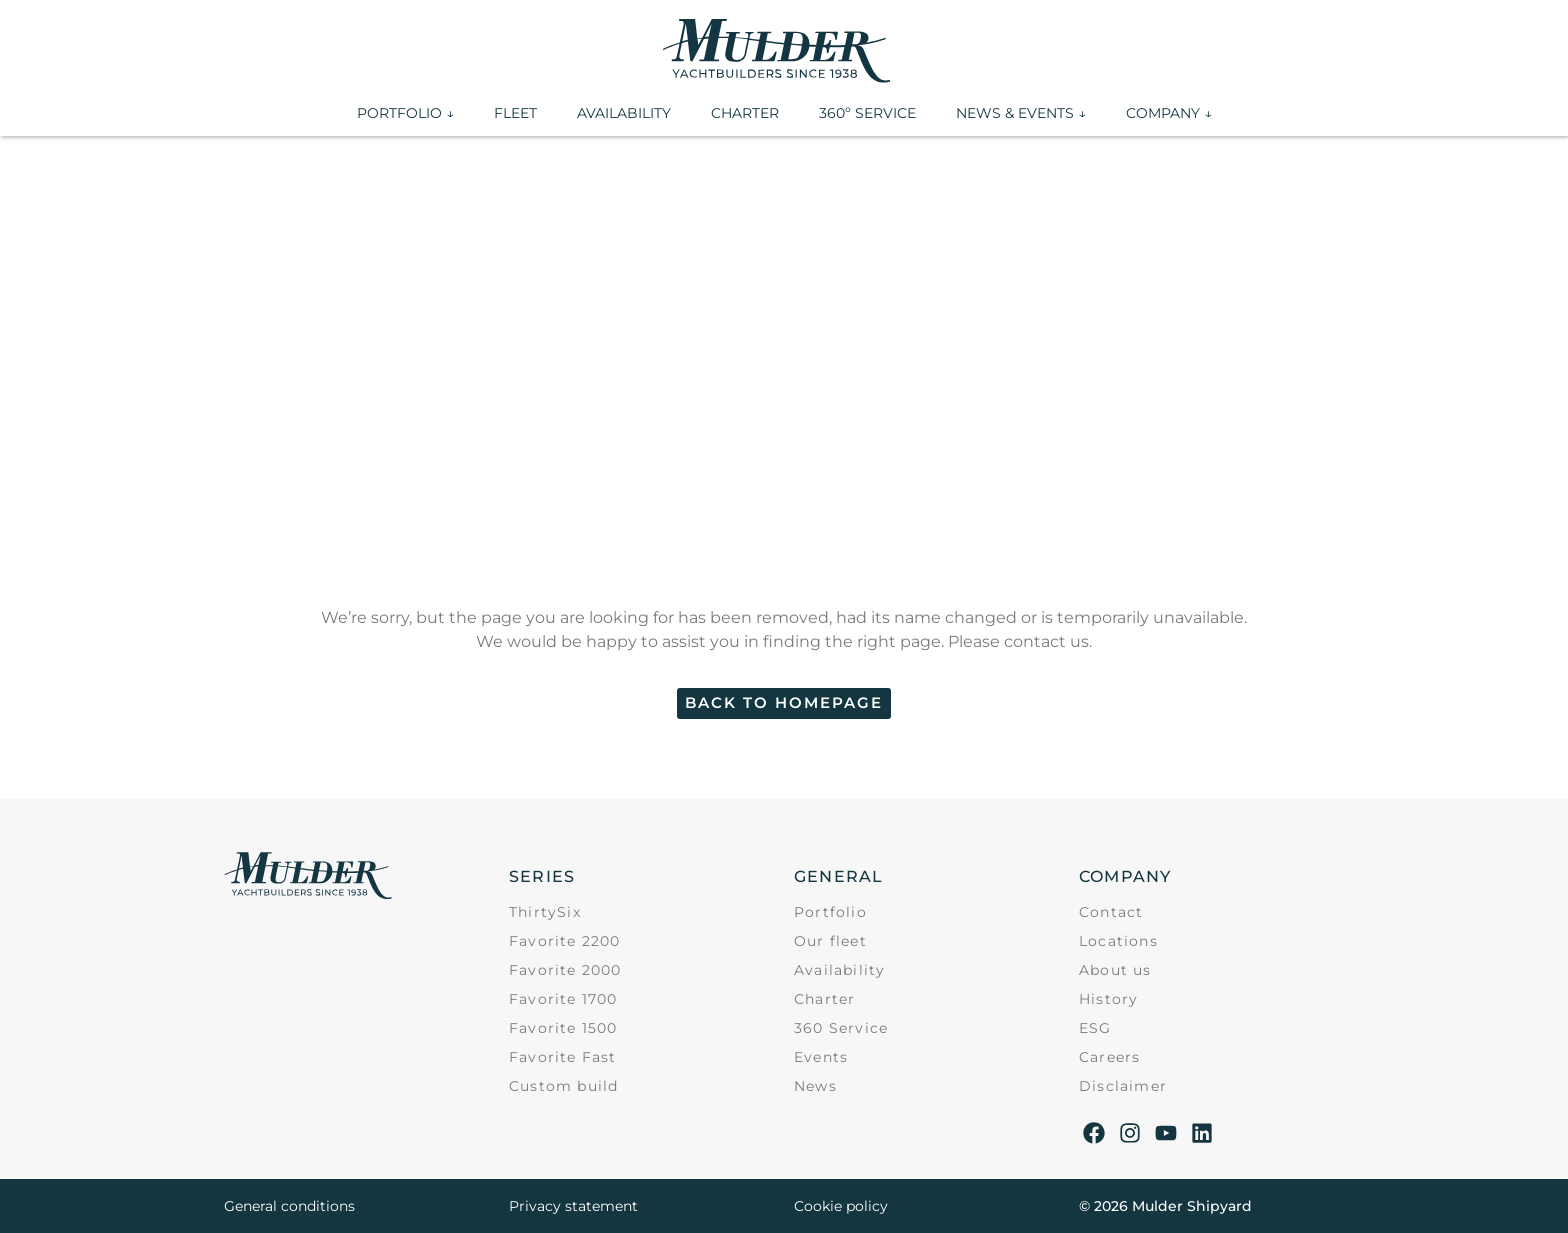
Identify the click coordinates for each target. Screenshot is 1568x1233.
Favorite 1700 (563, 999)
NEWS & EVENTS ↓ (1021, 113)
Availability (839, 970)
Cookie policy (841, 1206)
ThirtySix (545, 912)
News (815, 1086)
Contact (1111, 912)
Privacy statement (573, 1206)
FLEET (515, 113)
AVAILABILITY (624, 113)
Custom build (563, 1086)
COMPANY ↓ (1169, 113)
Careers (1109, 1057)
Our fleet (830, 941)
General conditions (289, 1206)
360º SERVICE (867, 113)
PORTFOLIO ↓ (405, 113)
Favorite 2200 (565, 941)
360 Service (841, 1028)
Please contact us (1018, 641)
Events (821, 1057)
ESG (1095, 1028)
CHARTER (745, 113)
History (1108, 999)
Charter (824, 999)
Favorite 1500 (563, 1028)
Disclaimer (1123, 1086)
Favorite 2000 (565, 970)
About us (1115, 970)
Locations (1118, 941)
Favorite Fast (563, 1057)
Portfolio (830, 912)
